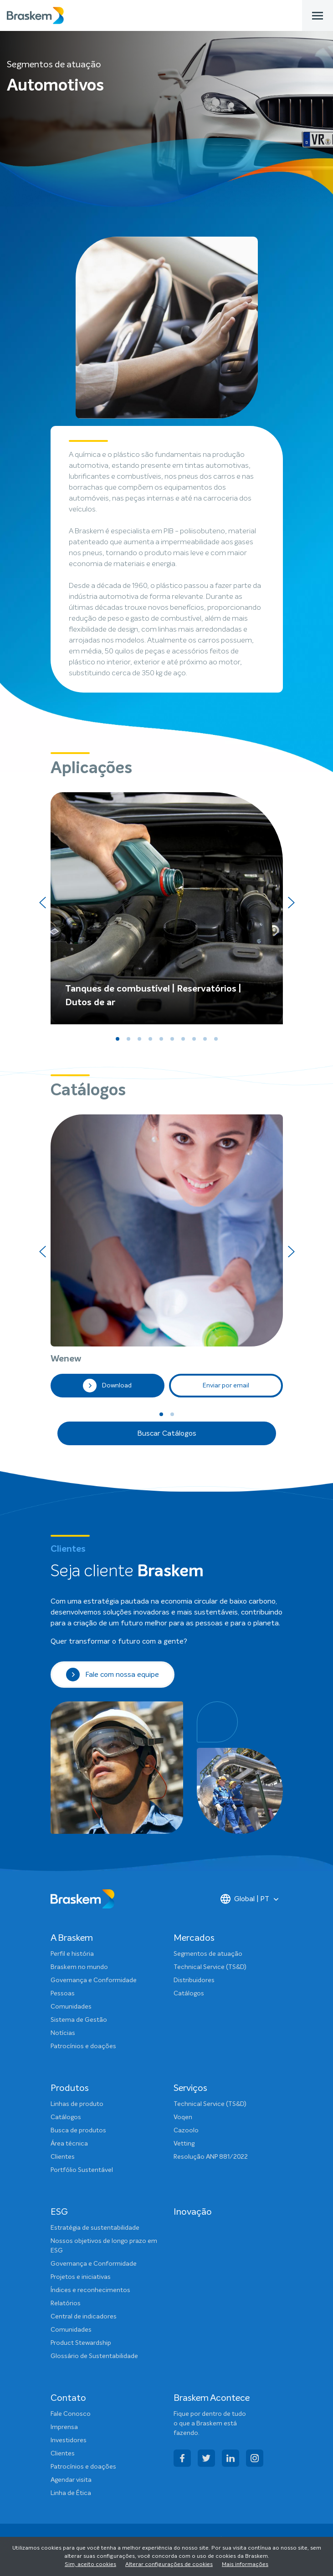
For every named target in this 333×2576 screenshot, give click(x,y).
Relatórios (66, 2303)
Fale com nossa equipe (112, 1674)
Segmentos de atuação (208, 1954)
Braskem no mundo (79, 1967)
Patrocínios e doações (83, 2046)
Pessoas (63, 1993)
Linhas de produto (77, 2104)
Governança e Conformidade (94, 1980)
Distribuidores (194, 1980)
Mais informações (245, 2564)
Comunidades (71, 2007)
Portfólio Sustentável (82, 2170)
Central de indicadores (84, 2316)
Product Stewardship (81, 2343)
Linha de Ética (71, 2493)
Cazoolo (186, 2130)
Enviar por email (226, 1385)
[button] (117, 1039)
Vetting (184, 2144)
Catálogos (189, 1993)
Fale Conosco (71, 2414)
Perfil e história (72, 1954)
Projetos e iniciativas (81, 2277)
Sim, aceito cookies (90, 2564)
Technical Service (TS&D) (210, 1967)
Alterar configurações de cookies (169, 2564)
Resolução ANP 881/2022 (211, 2157)
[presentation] (42, 902)
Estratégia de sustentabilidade (95, 2228)
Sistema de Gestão (79, 2020)
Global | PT (244, 1899)
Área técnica (69, 2144)
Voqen (183, 2117)
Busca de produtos (78, 2130)
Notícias (63, 2033)
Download (107, 1385)
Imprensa (64, 2427)
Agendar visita (71, 2480)
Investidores (69, 2440)
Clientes (63, 2157)
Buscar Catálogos (166, 1433)
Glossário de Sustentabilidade (94, 2356)
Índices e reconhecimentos (90, 2290)
